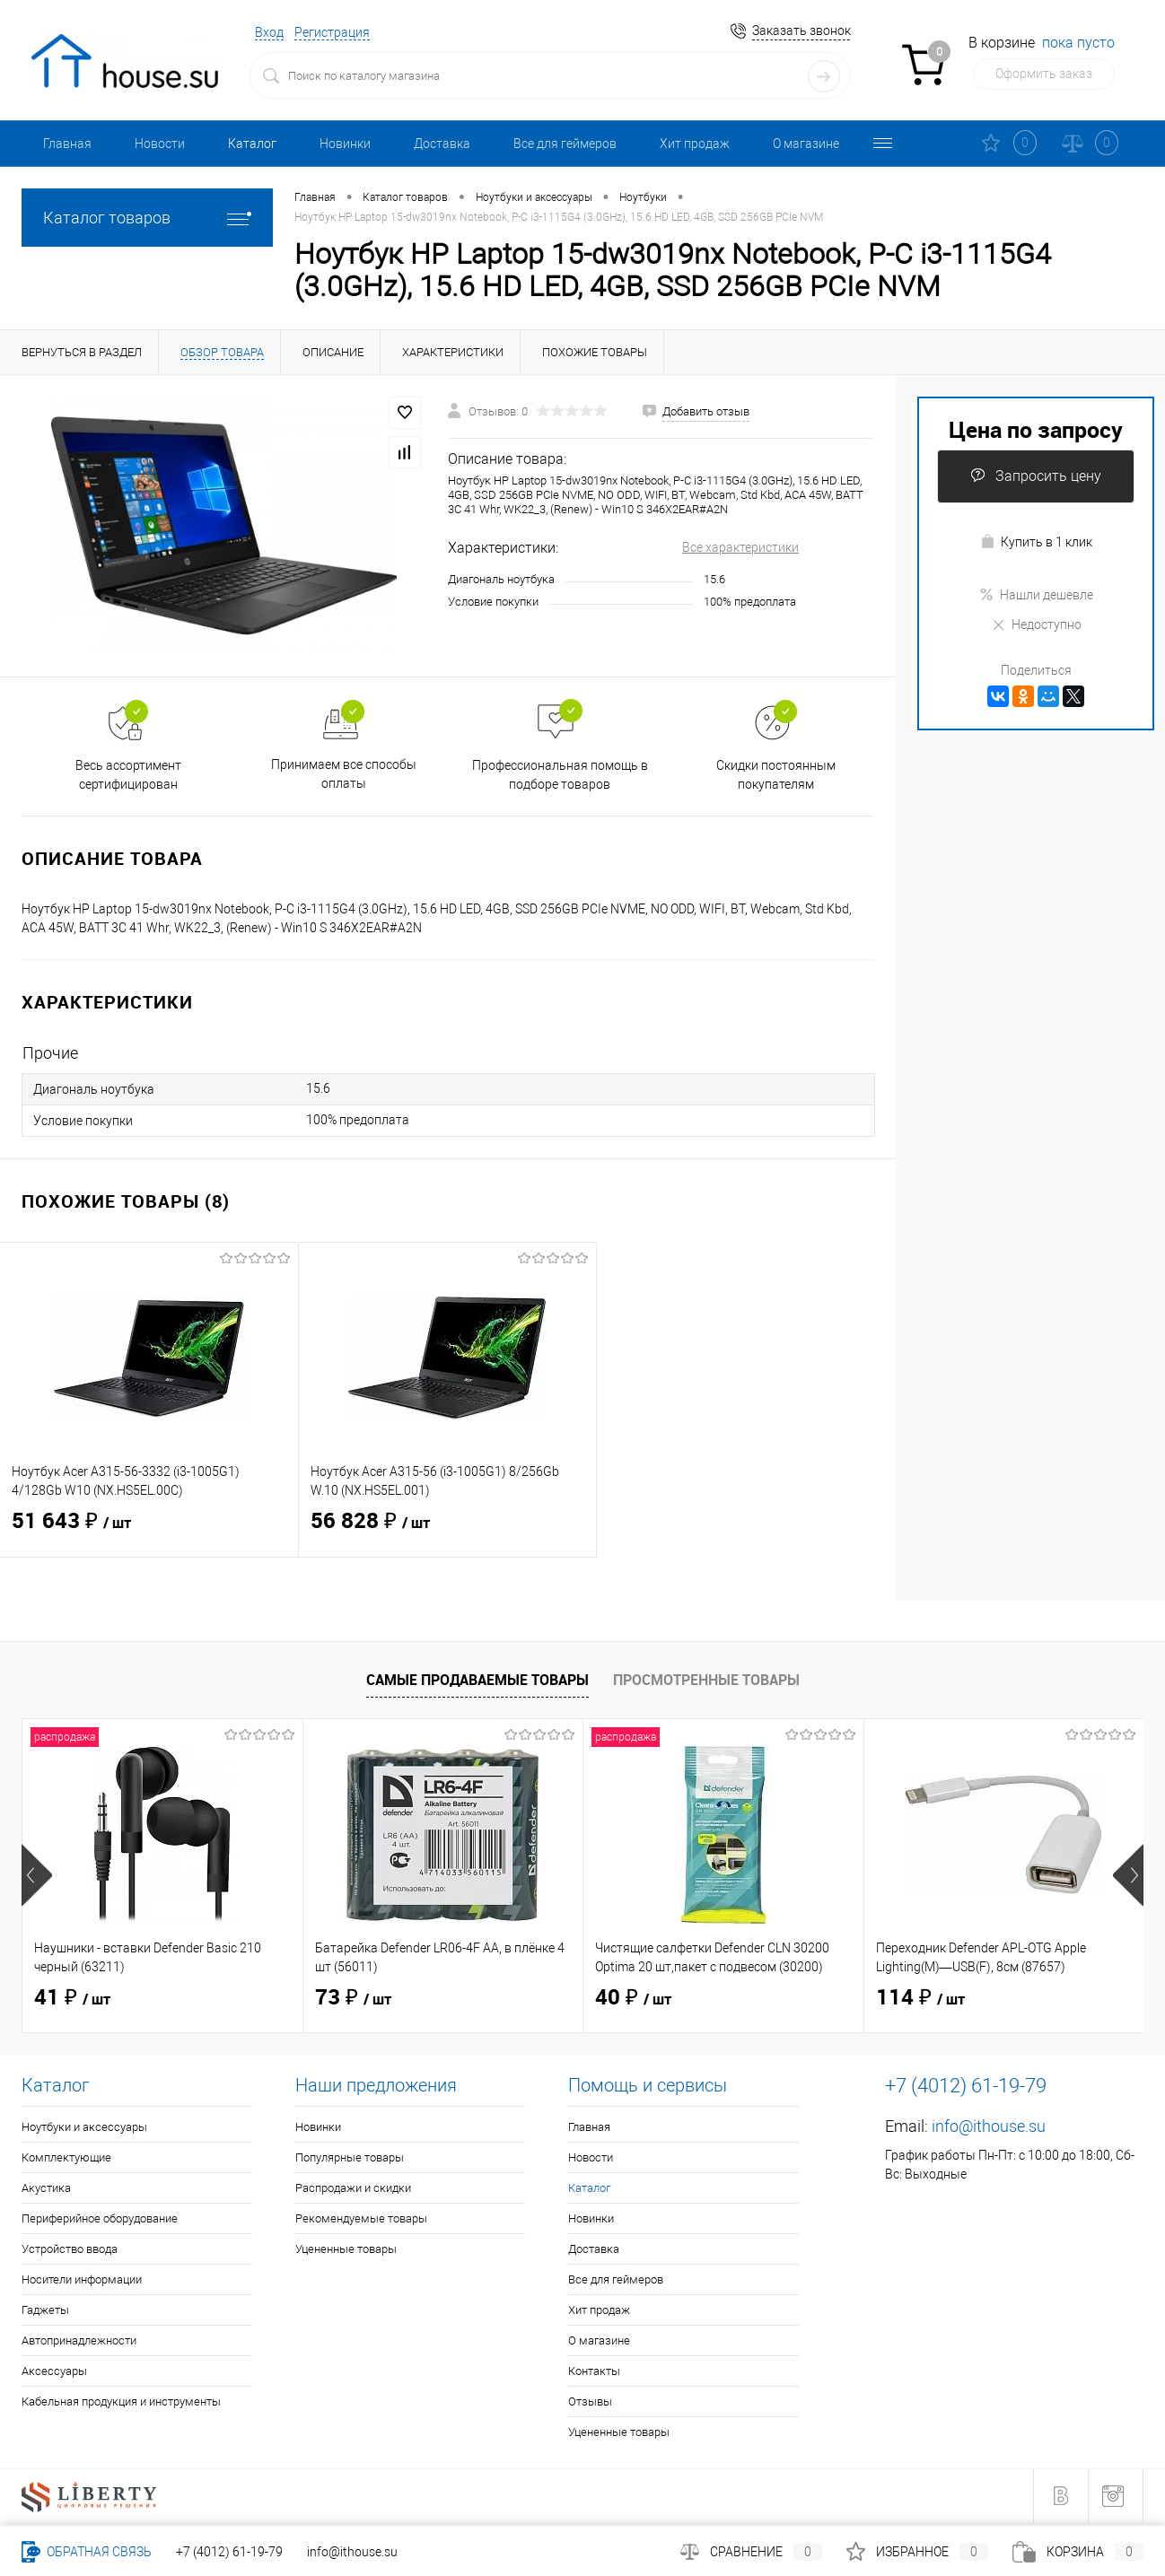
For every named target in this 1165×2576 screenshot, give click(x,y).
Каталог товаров (147, 217)
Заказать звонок (801, 30)
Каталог (252, 143)
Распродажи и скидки (353, 2188)
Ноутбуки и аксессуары (84, 2127)
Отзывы (590, 2401)
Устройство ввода (70, 2249)
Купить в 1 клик (1036, 541)
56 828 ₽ (448, 1532)
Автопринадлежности (79, 2340)
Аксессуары (54, 2371)
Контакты (594, 2371)
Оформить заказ (1043, 73)
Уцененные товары (346, 2249)
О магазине (806, 143)
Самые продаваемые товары (477, 1680)
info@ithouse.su (989, 2126)
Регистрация (332, 32)
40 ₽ (633, 1998)
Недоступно (1036, 624)
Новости (160, 143)
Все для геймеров (565, 143)
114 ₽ (920, 1998)
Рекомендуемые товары (361, 2218)
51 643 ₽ (149, 1532)
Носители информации (82, 2279)
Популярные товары (349, 2157)
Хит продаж (695, 143)
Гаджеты (45, 2310)
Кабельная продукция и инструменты (121, 2401)
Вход (269, 32)
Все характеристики (740, 547)
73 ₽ (353, 1998)
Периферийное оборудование (100, 2218)
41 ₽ (72, 1998)
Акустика (46, 2188)
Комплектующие (66, 2157)
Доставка (442, 143)
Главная (67, 143)
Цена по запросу (1036, 429)
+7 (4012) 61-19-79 (229, 2552)
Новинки (345, 143)
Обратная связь (87, 2552)
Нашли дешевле (1036, 595)
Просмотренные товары (706, 1680)
